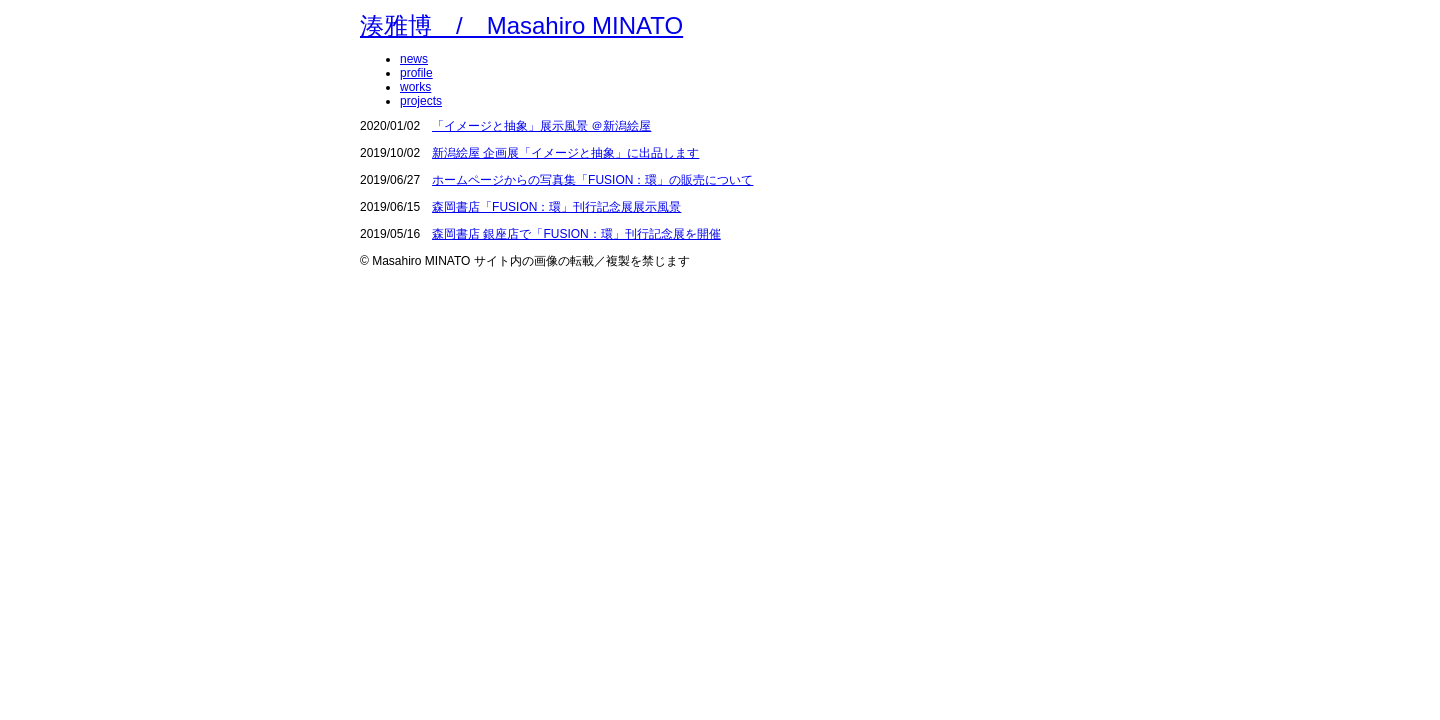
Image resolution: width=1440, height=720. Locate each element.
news (414, 59)
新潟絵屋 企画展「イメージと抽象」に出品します (565, 153)
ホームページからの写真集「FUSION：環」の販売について (592, 180)
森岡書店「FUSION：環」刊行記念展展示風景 (556, 207)
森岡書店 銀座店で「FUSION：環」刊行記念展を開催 (576, 234)
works (415, 87)
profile (416, 73)
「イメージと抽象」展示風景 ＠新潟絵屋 (541, 126)
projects (421, 101)
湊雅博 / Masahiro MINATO (521, 25)
